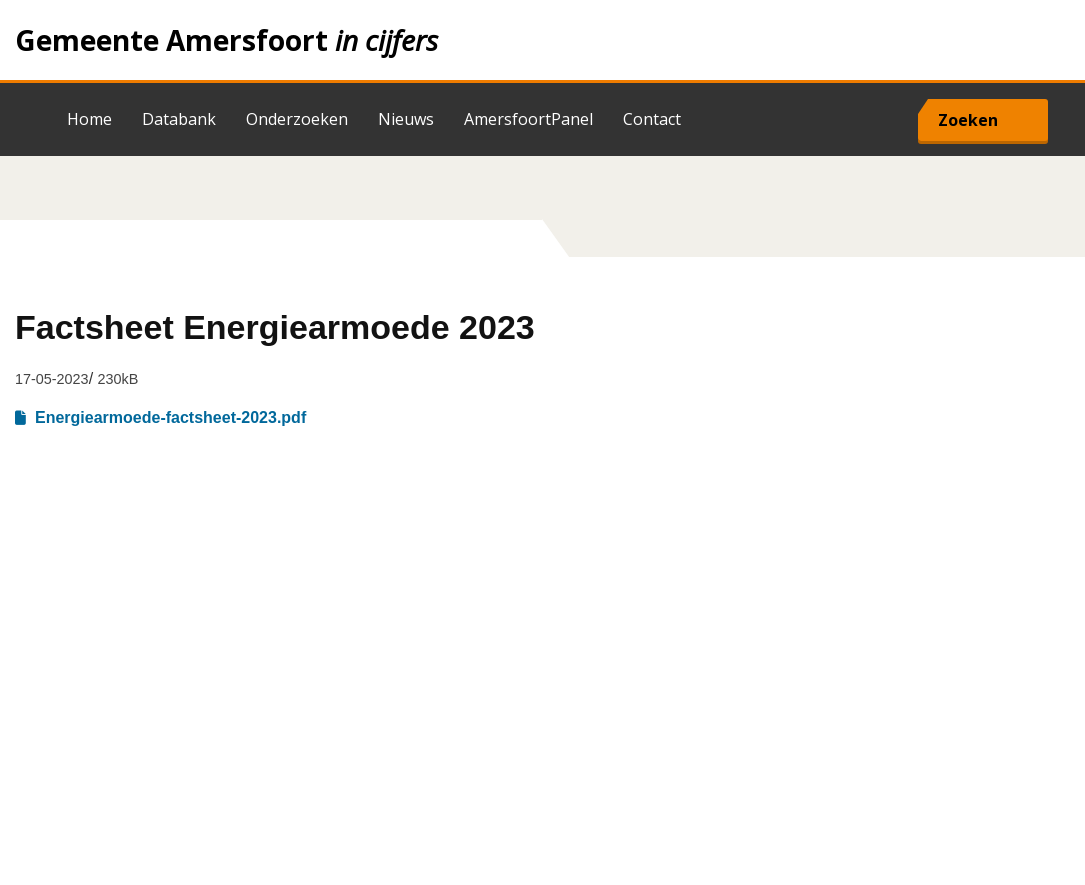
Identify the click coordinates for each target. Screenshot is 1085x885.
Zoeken (968, 120)
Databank (179, 119)
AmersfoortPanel (528, 119)
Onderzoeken (297, 119)
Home (542, 40)
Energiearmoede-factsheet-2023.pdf (170, 417)
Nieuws (406, 119)
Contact (652, 119)
